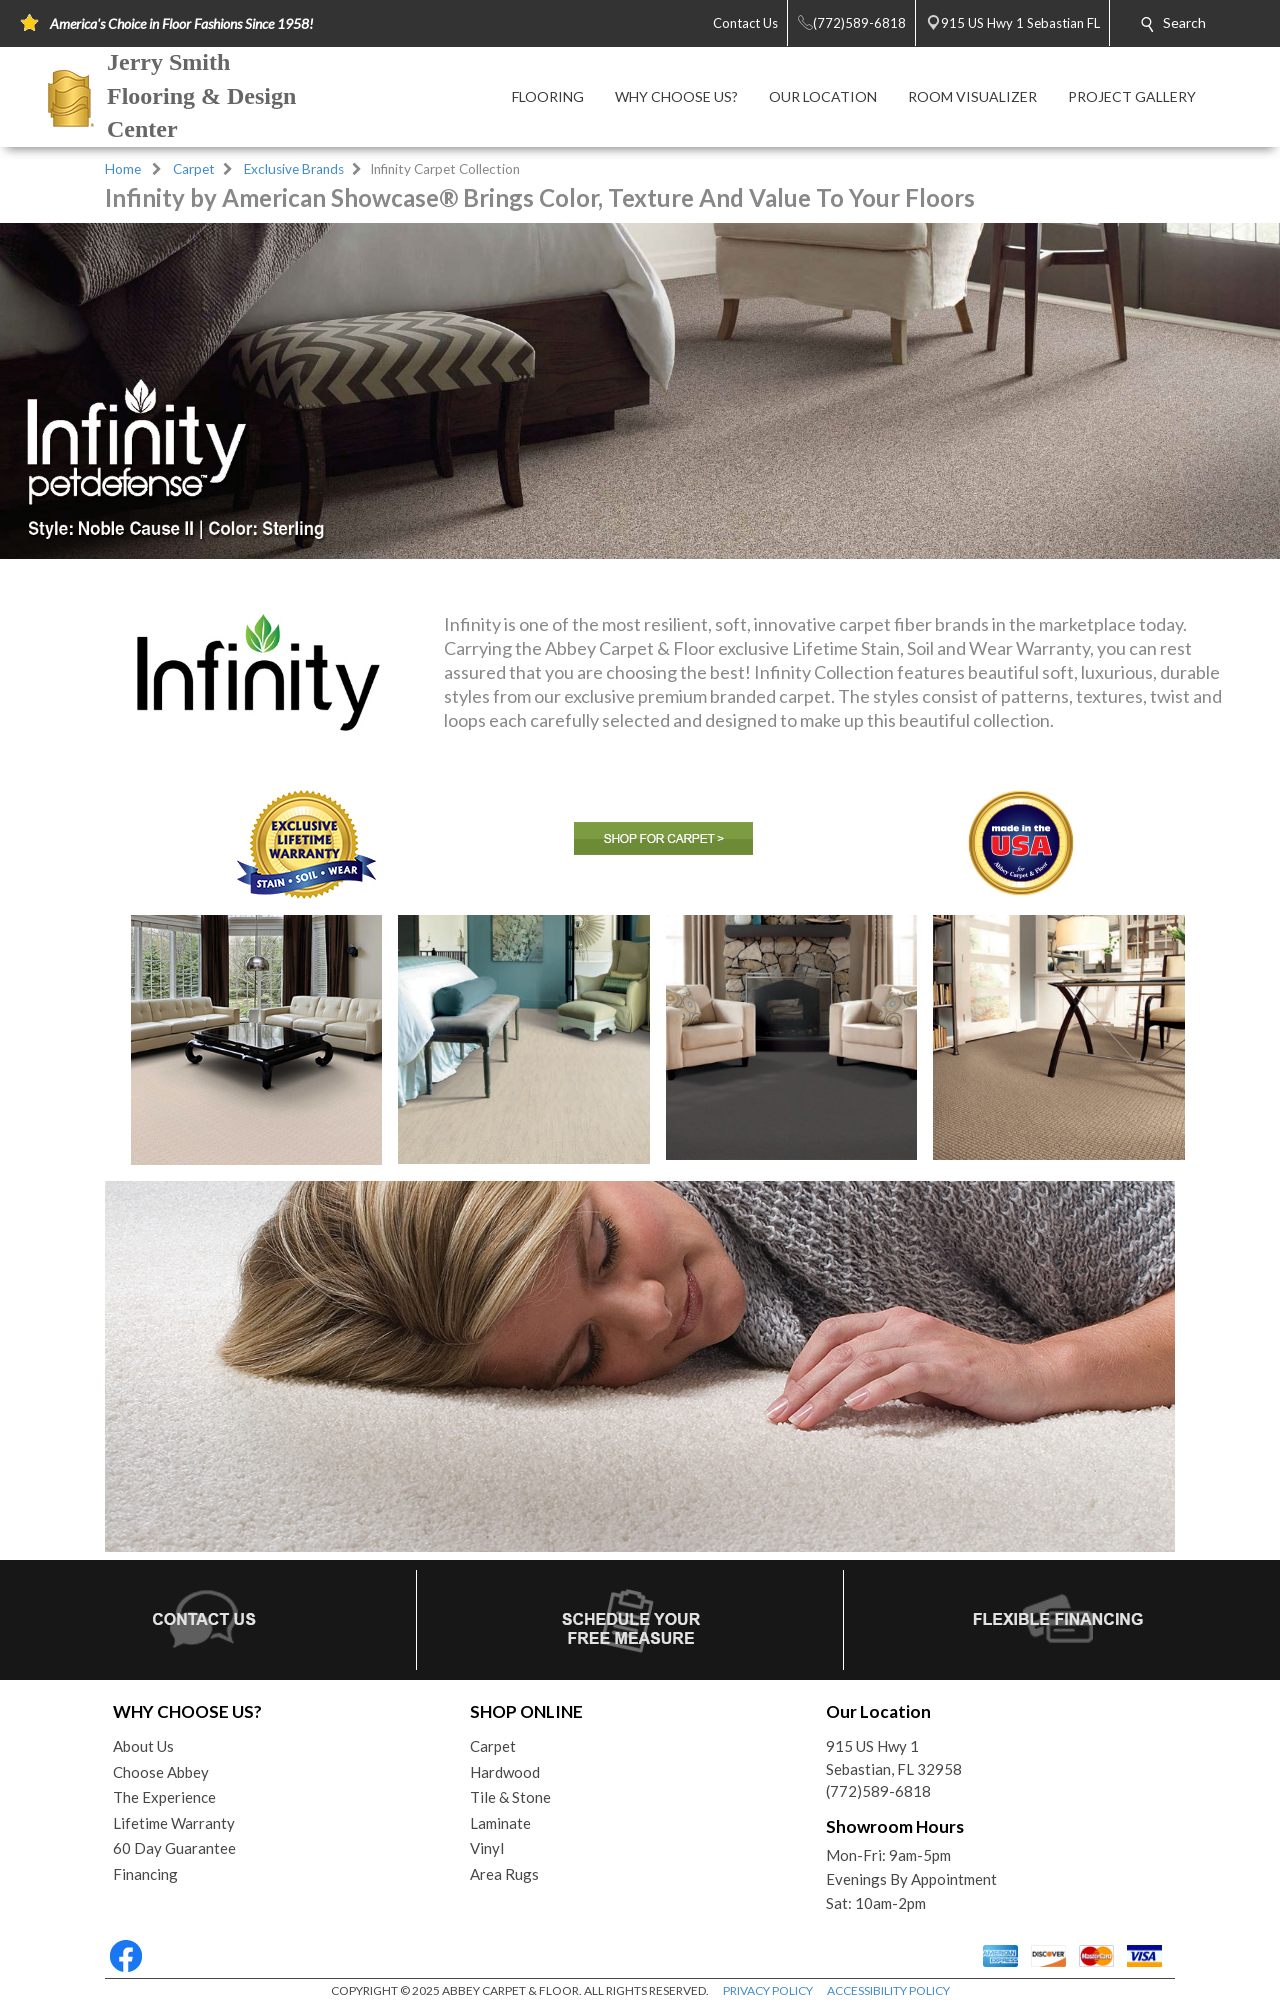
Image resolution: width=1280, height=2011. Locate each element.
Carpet (194, 169)
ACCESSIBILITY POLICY (888, 1990)
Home (123, 169)
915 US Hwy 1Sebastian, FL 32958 (894, 1757)
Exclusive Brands (294, 169)
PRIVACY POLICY (768, 1990)
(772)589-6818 (878, 1791)
